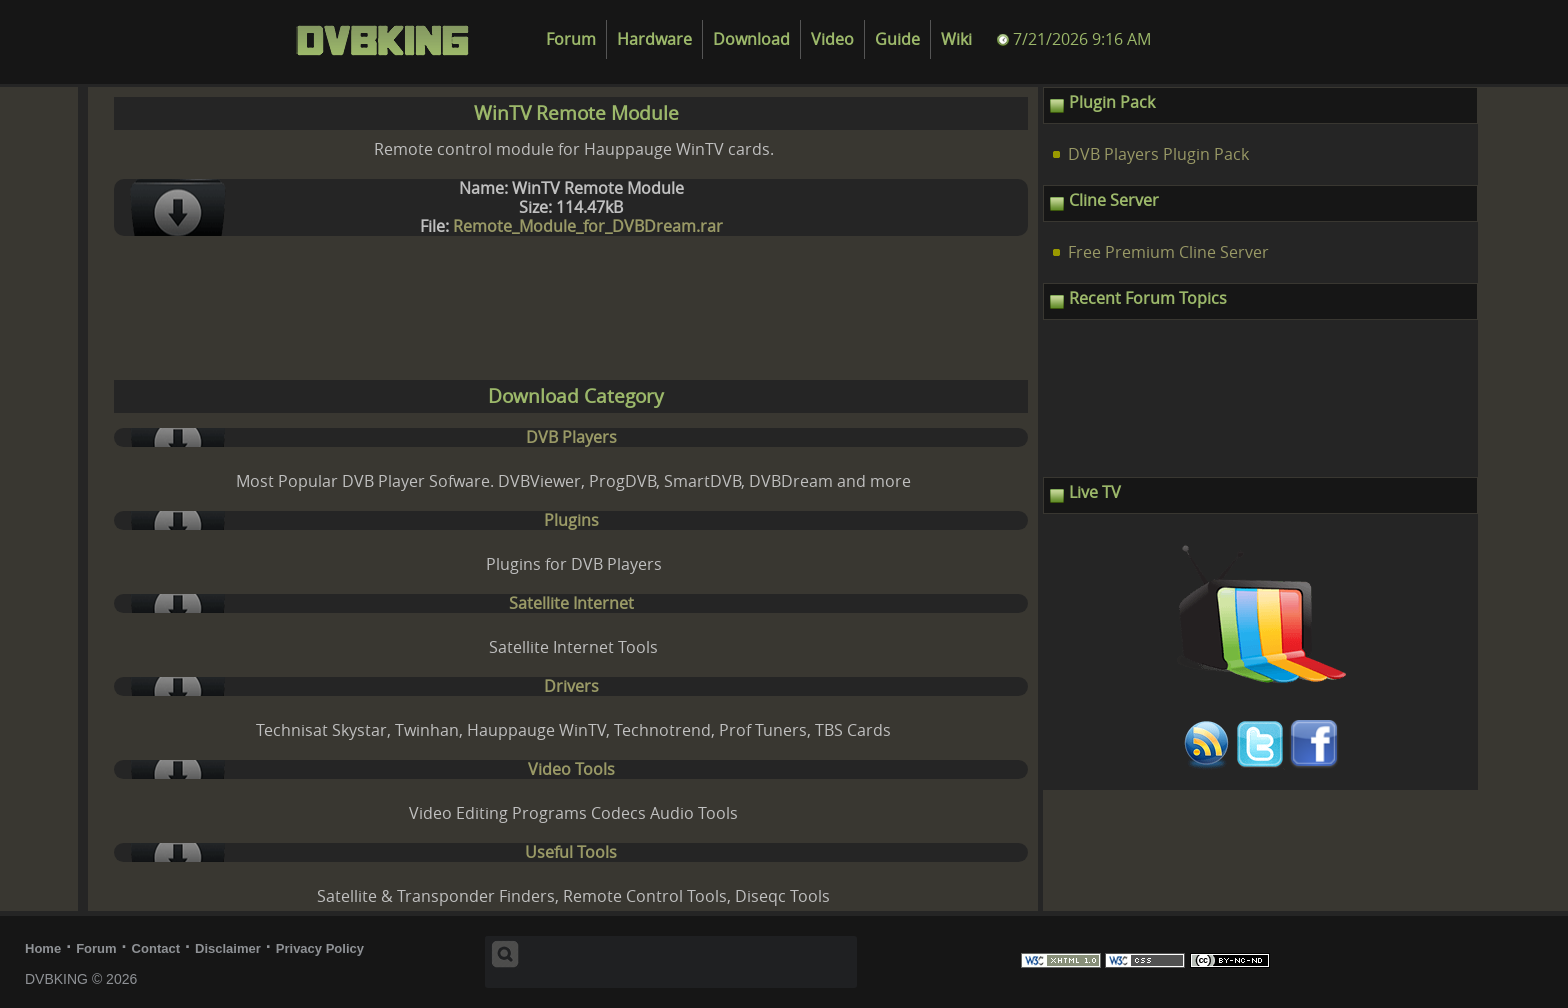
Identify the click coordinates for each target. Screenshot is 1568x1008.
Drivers (571, 686)
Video (832, 39)
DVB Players (571, 437)
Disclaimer (228, 948)
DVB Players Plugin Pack (1158, 154)
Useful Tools (571, 852)
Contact (156, 948)
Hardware (654, 39)
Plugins (571, 520)
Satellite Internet (571, 603)
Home (43, 948)
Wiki (956, 39)
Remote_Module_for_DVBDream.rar (588, 226)
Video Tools (571, 769)
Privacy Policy (320, 948)
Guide (897, 39)
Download (751, 39)
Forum (571, 39)
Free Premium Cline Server (1168, 252)
